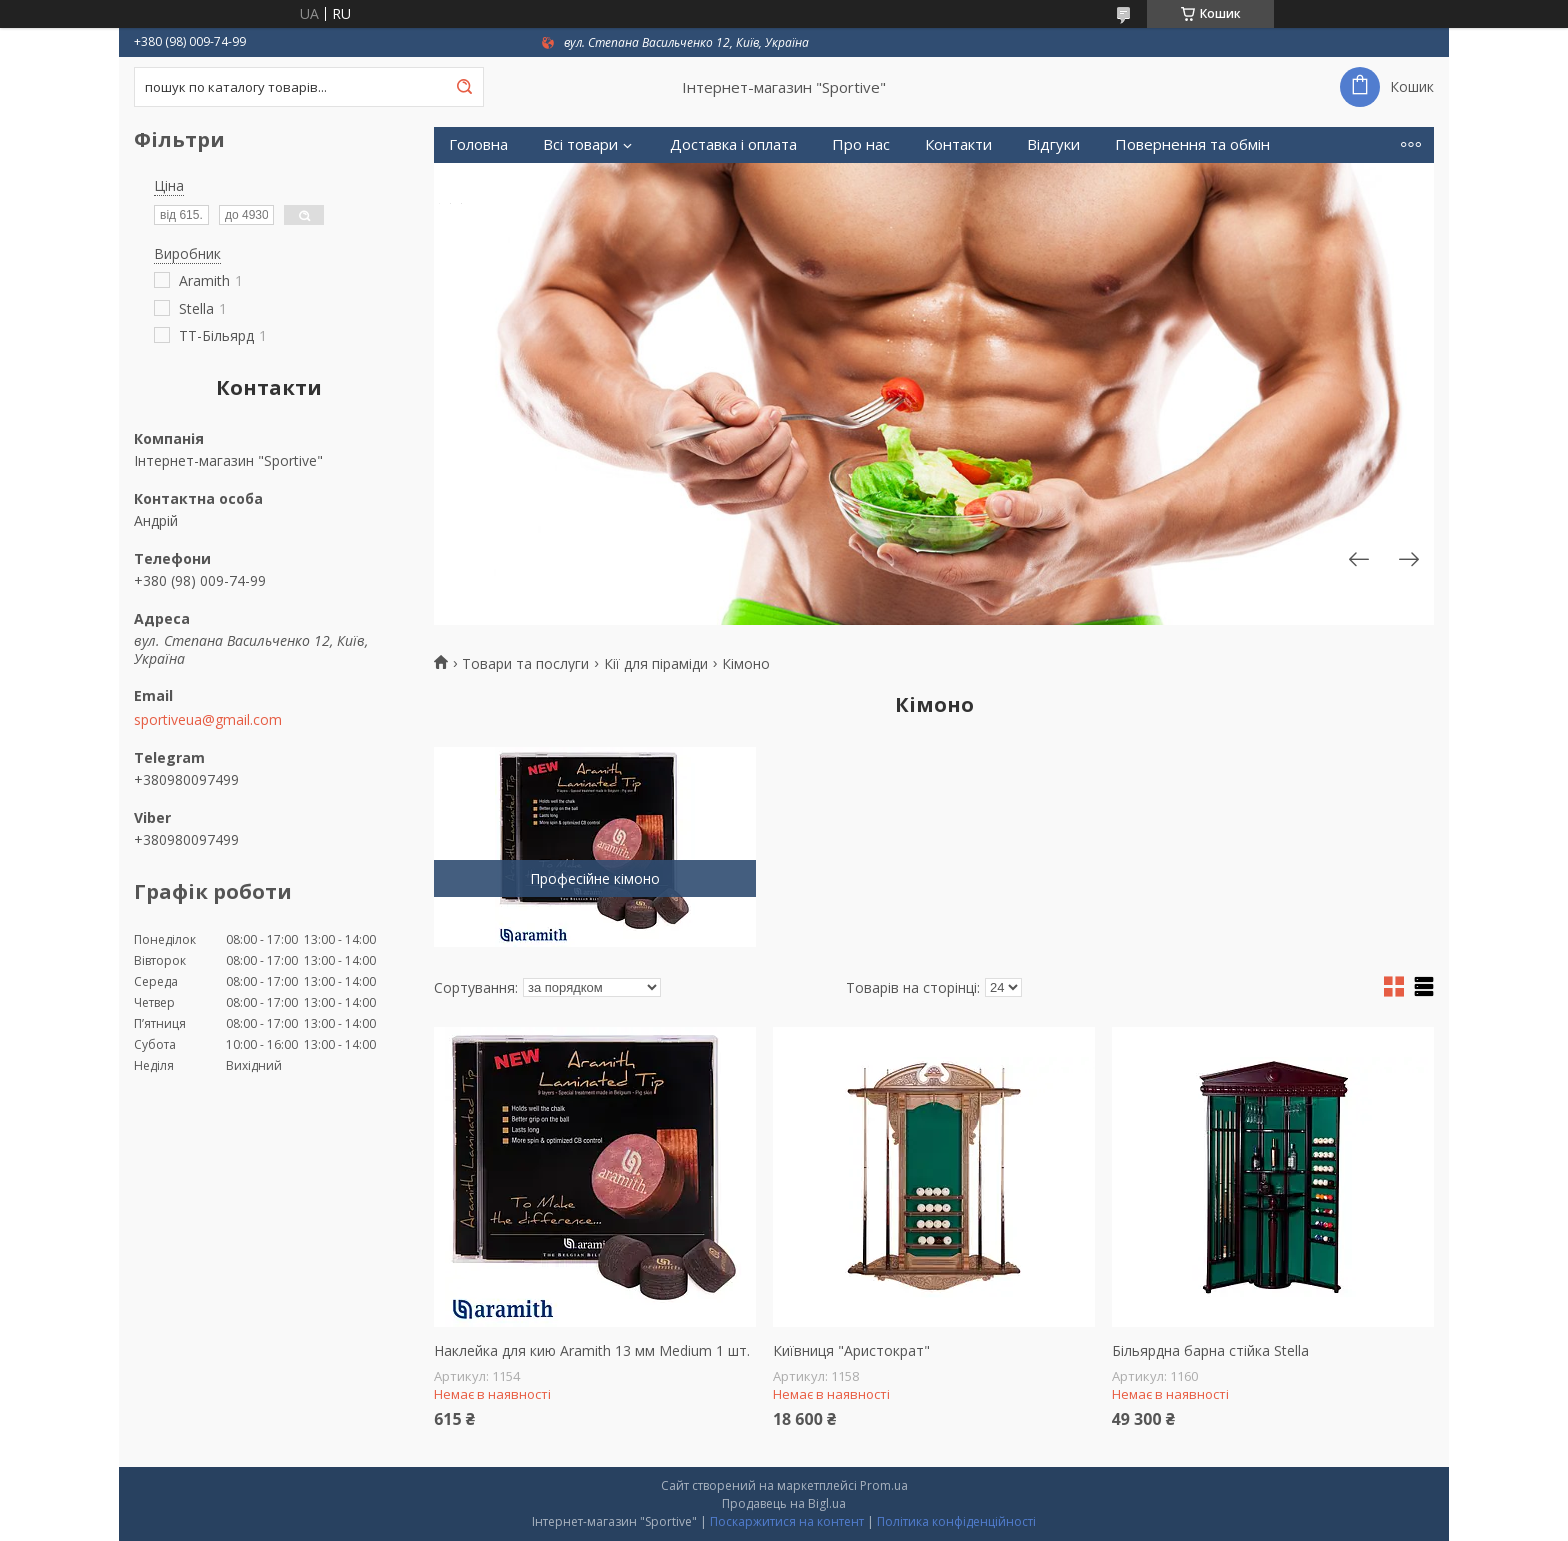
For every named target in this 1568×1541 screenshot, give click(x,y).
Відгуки (1053, 144)
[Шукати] (464, 87)
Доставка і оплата (733, 144)
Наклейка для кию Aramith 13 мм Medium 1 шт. (592, 1351)
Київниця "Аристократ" (851, 1351)
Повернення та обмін (1192, 144)
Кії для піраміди (656, 664)
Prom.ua (884, 1485)
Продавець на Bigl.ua (784, 1503)
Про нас (861, 144)
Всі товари (580, 144)
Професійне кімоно (595, 878)
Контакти (958, 144)
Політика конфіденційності (956, 1521)
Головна (478, 144)
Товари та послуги (525, 664)
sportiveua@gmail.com (208, 720)
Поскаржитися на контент (787, 1521)
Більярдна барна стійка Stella (1210, 1351)
